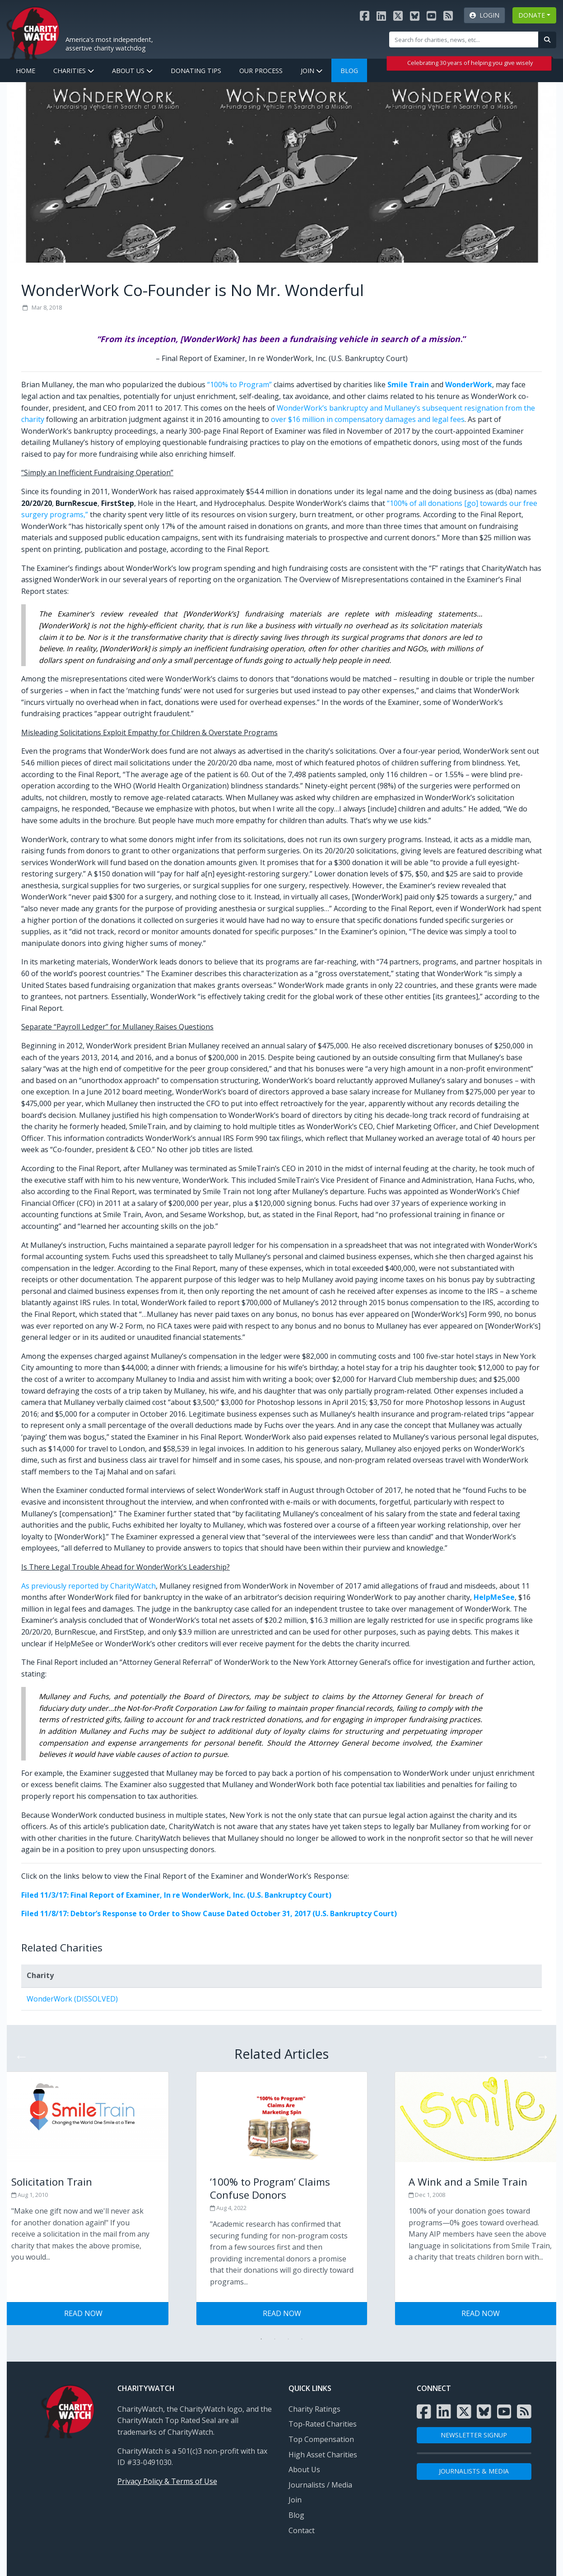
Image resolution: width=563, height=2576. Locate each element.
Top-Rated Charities (322, 2424)
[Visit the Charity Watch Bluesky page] (414, 15)
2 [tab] (274, 2339)
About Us (132, 70)
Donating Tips (196, 70)
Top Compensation (321, 2439)
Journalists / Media (320, 2485)
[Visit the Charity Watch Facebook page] (364, 15)
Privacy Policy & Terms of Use (167, 2481)
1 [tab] (261, 2339)
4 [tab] (302, 2339)
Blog (349, 70)
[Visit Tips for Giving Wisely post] (281, 2187)
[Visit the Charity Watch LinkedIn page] (381, 15)
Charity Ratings (314, 2409)
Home (25, 70)
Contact (301, 2530)
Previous (18, 2053)
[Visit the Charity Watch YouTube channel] (431, 15)
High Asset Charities (322, 2455)
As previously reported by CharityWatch (88, 1586)
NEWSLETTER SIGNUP (474, 2435)
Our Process (261, 70)
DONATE (531, 15)
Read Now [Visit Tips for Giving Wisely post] (83, 2313)
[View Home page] (33, 32)
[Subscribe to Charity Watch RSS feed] (448, 15)
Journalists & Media (474, 2471)
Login (484, 15)
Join (311, 70)
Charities (73, 70)
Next (539, 2053)
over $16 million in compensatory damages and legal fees (368, 419)
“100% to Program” (239, 384)
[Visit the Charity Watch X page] (398, 15)
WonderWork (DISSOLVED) (72, 1999)
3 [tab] (288, 2339)
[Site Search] (464, 39)
